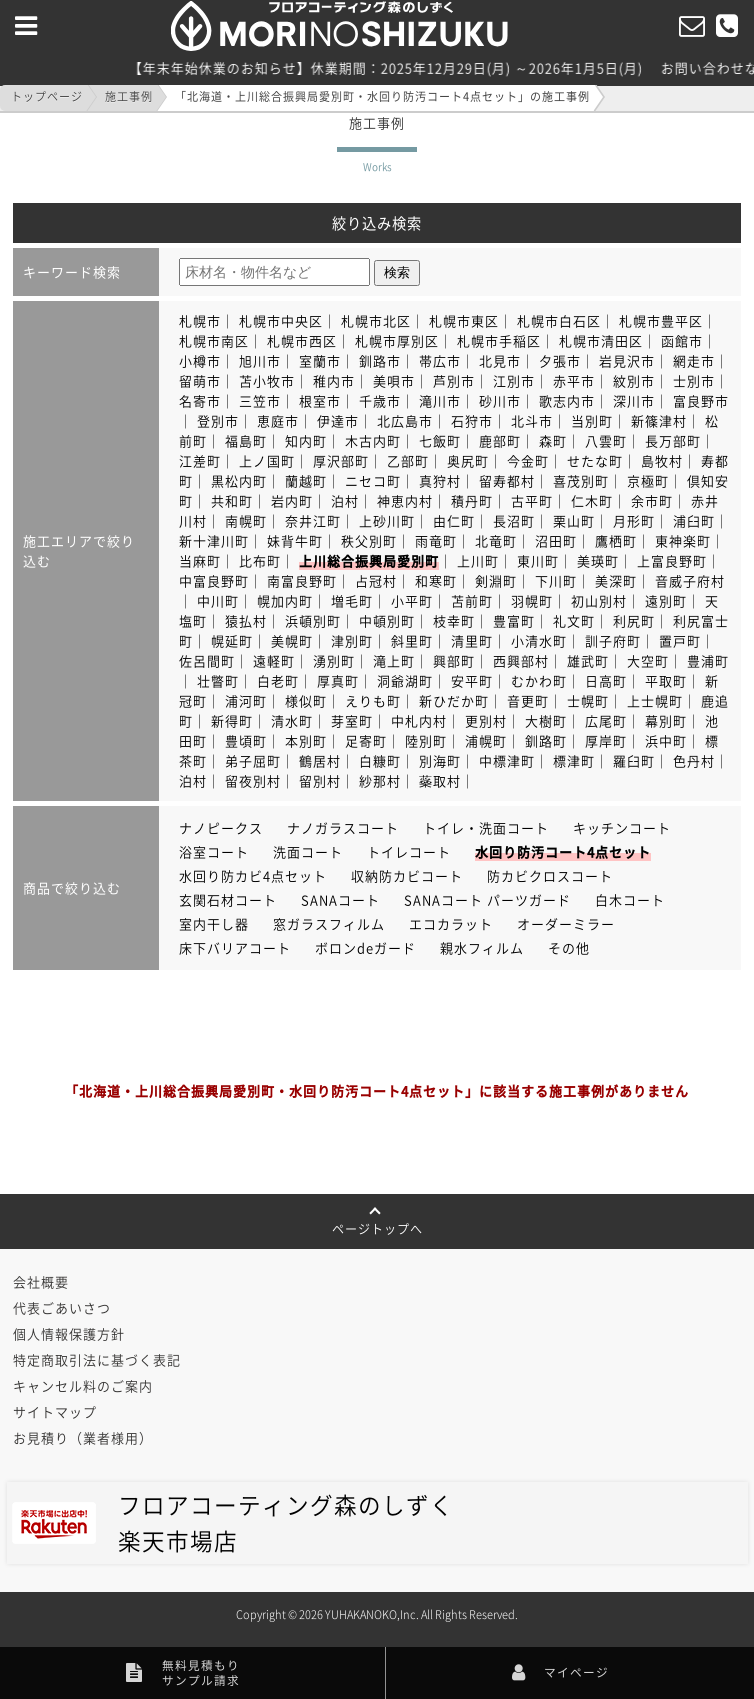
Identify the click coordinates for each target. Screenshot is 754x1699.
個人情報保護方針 (69, 1333)
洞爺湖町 (405, 680)
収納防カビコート (407, 875)
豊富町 (514, 620)
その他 (569, 947)
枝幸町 (454, 620)
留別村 (320, 780)
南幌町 (246, 520)
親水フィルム (482, 947)
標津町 (574, 760)
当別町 (592, 420)
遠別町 (666, 600)
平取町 (666, 680)
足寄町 (366, 740)
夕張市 (560, 360)
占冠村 (376, 580)
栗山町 (574, 520)
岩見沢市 (627, 360)
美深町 (616, 580)
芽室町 (352, 720)
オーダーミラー (566, 923)
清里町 (472, 640)
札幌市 (200, 320)
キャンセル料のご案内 (83, 1385)
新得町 (232, 720)
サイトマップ (55, 1411)
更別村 (486, 720)
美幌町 (292, 640)
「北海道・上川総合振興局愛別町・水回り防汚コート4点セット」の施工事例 (382, 96)
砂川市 (500, 400)
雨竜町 (436, 540)
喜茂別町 (581, 480)
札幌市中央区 (281, 320)
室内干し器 (214, 923)
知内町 (306, 440)
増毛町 (352, 600)
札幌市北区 (376, 320)
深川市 (634, 400)
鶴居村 (320, 760)
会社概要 (41, 1281)
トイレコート (409, 851)
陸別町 (426, 740)
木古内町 (373, 440)
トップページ (47, 96)
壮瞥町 (218, 680)
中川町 (218, 600)
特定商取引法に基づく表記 (97, 1359)
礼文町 (574, 620)
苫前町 (472, 600)
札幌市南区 (214, 340)
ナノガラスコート (343, 827)
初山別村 (599, 600)
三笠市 (260, 400)
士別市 (694, 380)
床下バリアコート (235, 947)
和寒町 (436, 580)
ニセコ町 (373, 480)
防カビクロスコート (550, 875)
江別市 (514, 380)
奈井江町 (313, 520)
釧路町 (546, 740)
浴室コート (214, 851)
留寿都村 (507, 480)
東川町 (538, 560)
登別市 (218, 420)
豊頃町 (246, 740)
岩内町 (292, 500)
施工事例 (129, 96)
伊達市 (338, 420)
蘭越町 (306, 480)
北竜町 (496, 540)
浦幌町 (486, 740)
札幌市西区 (302, 340)
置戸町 (680, 640)
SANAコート (340, 899)
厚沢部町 (341, 460)
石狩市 (472, 420)
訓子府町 (613, 640)
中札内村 (419, 720)
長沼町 (514, 520)
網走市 (694, 360)
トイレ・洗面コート (486, 827)
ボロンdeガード (365, 947)
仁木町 (592, 500)
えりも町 (373, 700)
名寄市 (200, 400)
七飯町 (440, 440)
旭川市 (260, 360)
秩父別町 (369, 540)
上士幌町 (655, 700)
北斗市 (532, 420)
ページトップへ (377, 1222)
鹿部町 (500, 440)
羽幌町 (532, 600)
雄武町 (588, 660)
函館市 (682, 340)
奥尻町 (468, 460)
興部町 (454, 660)
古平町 (532, 500)
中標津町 (507, 760)
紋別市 (634, 380)
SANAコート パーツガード (487, 899)
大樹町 (546, 720)
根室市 (320, 400)
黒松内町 (239, 480)
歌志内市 (567, 400)
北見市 (500, 360)
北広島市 (405, 420)
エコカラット (451, 923)
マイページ (561, 1672)
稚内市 (334, 380)
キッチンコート (622, 827)
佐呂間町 (207, 660)
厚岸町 (606, 740)
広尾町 (606, 720)
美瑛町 (598, 560)
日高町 (606, 680)
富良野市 (701, 400)
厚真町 (338, 680)
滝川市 (440, 400)
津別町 (352, 640)
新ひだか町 (454, 700)
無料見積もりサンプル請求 (183, 1672)
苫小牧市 (267, 380)
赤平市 (574, 380)
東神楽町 (683, 540)
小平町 (412, 600)
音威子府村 (690, 580)
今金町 (528, 460)
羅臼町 (634, 760)
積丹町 (472, 500)
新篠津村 (659, 420)
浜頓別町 (313, 620)
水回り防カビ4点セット (253, 875)
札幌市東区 (464, 320)
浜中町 (666, 740)
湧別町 (334, 660)
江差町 (200, 460)
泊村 (345, 500)
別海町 (440, 760)
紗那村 (380, 780)
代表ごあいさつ (62, 1307)
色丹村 (694, 760)
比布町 (260, 560)
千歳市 (380, 400)
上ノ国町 (267, 460)
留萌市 (200, 380)
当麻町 (200, 560)
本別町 (306, 740)
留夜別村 (253, 780)
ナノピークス (221, 827)
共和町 (232, 500)
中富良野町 (214, 580)
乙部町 (408, 460)
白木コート (630, 899)
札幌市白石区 (559, 320)
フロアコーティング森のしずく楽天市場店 (233, 1522)
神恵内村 (405, 500)
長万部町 (673, 440)
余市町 (652, 500)
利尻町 (634, 620)
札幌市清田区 (601, 340)
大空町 (648, 660)
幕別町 (666, 720)
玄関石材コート (228, 899)
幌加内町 (285, 600)
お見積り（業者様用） (83, 1437)
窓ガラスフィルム (329, 923)
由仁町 (454, 520)
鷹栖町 (616, 540)
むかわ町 (539, 680)
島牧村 (662, 460)
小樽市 (200, 360)
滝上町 (394, 660)
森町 (553, 440)
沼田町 (556, 540)
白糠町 (380, 760)
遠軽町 (274, 660)
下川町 (556, 580)
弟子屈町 (253, 760)
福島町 (246, 440)
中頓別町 (387, 620)
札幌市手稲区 (499, 340)
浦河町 (246, 700)
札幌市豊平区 (661, 320)
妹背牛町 (295, 540)
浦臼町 (694, 520)
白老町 (278, 680)
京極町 (648, 480)
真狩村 (440, 480)
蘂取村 (440, 780)
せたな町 (595, 460)
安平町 (472, 680)
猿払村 (246, 620)
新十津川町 (214, 540)
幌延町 (232, 640)
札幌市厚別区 (397, 340)
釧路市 (380, 360)
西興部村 (521, 660)
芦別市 (454, 380)
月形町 (634, 520)
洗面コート (308, 851)
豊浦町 (708, 660)
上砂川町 (387, 520)
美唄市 (394, 380)
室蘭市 (320, 360)
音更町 (528, 700)
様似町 (306, 700)
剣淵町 (496, 580)
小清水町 (539, 640)
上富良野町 (672, 560)
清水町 (292, 720)
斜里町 (412, 640)
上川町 (478, 560)
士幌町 (588, 700)
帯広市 (440, 360)
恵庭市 (278, 420)
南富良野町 (302, 580)
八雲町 (606, 440)
